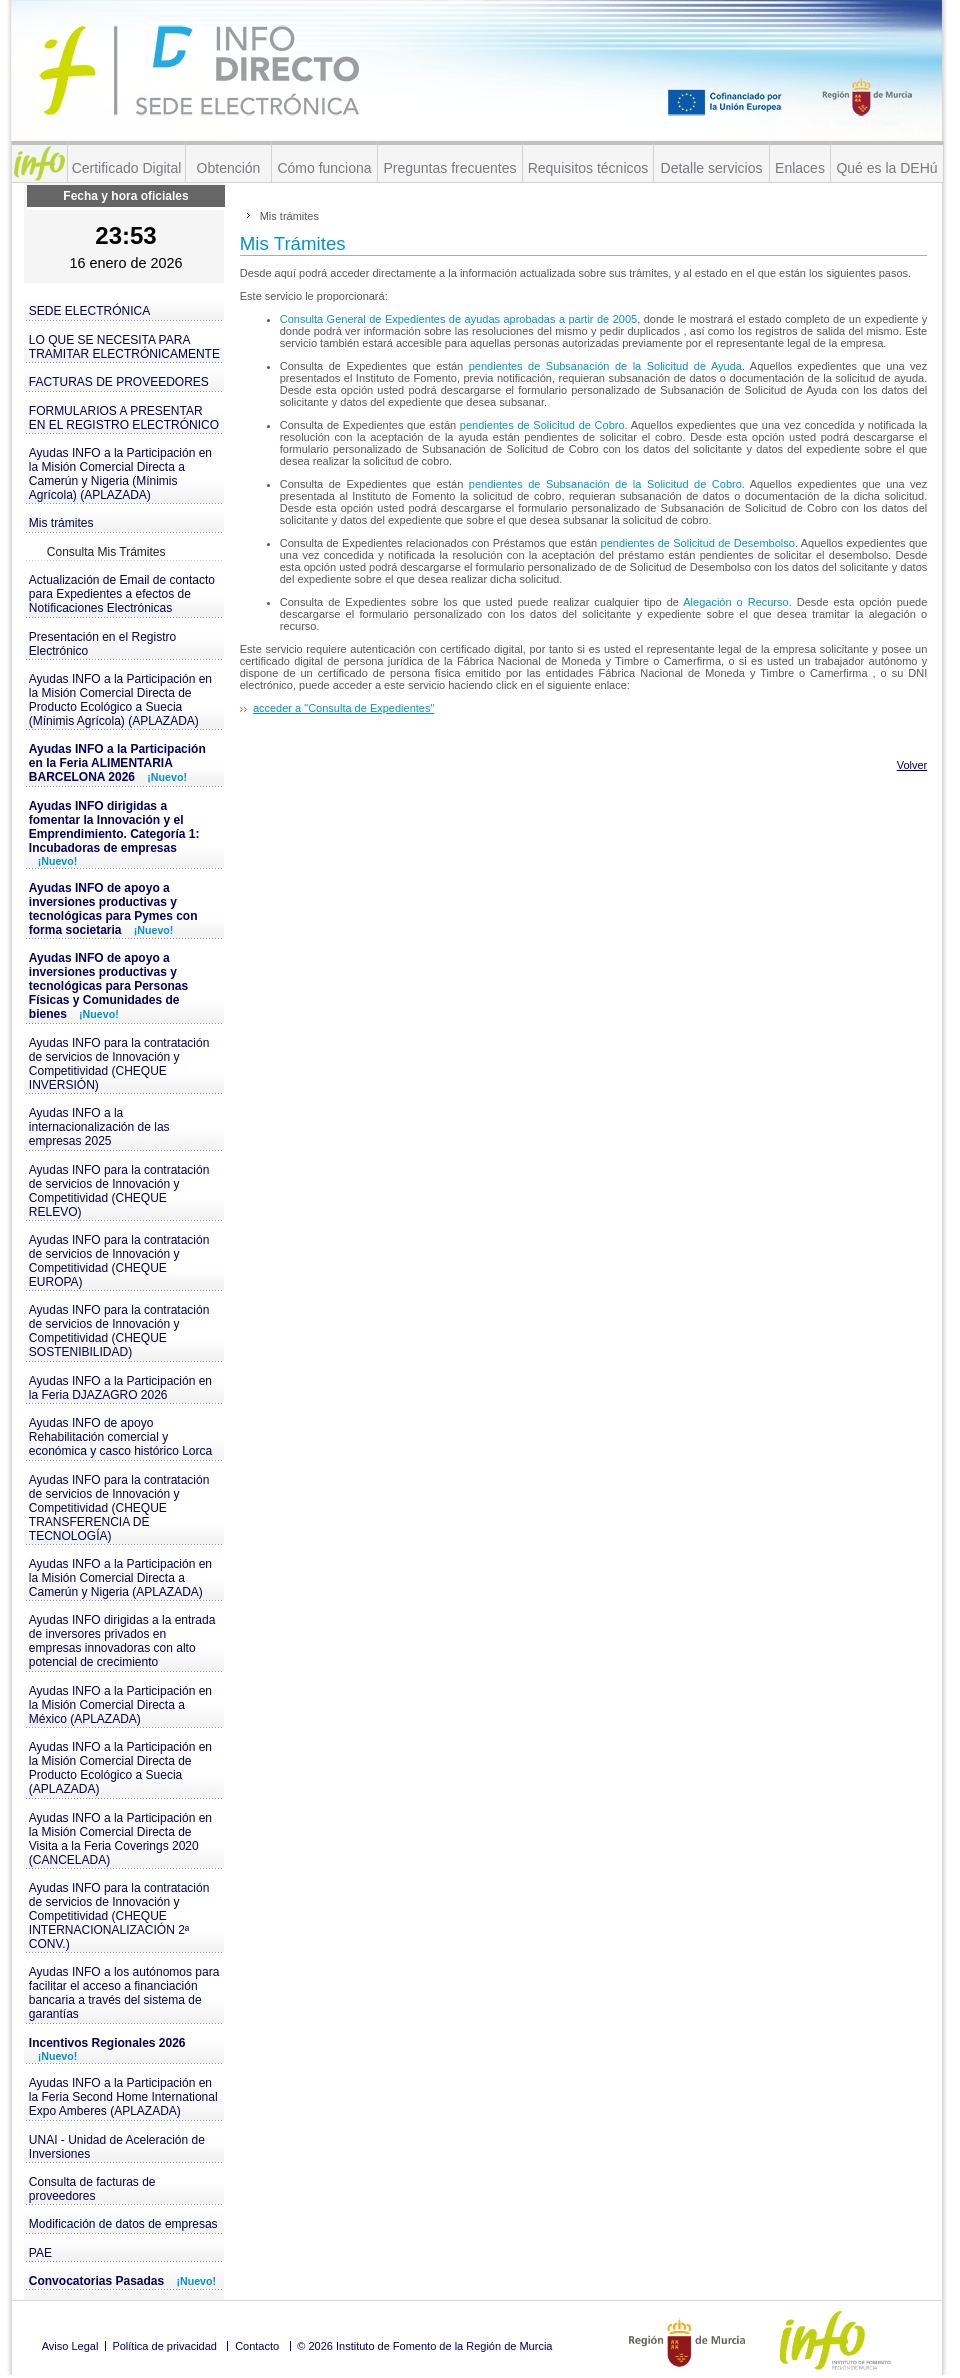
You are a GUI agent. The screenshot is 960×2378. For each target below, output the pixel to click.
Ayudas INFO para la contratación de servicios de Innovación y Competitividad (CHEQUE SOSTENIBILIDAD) (119, 1331)
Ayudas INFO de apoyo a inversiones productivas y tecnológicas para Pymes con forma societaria (113, 909)
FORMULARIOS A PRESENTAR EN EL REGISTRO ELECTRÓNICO (124, 418)
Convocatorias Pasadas (122, 2281)
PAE (40, 2253)
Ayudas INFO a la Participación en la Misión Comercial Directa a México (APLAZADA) (120, 1705)
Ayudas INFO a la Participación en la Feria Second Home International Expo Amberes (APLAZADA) (123, 2097)
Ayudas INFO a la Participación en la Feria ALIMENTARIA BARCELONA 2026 (117, 763)
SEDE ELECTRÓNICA (89, 311)
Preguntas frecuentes (449, 168)
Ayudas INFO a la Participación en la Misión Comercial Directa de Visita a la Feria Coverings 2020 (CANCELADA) (120, 1839)
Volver (912, 765)
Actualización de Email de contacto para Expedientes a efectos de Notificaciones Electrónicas (122, 594)
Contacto (257, 2346)
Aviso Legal (70, 2346)
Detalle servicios (712, 168)
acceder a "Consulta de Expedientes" (343, 708)
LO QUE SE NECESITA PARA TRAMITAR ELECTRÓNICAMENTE (124, 347)
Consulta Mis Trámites (106, 552)
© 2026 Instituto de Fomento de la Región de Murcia (424, 2346)
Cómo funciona (324, 168)
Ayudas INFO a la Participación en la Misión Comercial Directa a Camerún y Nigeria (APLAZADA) (120, 1578)
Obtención (229, 168)
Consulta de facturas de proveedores (92, 2189)
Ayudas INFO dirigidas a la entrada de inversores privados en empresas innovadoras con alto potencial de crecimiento (122, 1641)
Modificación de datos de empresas (123, 2224)
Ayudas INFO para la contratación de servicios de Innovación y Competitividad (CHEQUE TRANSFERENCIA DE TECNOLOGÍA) (119, 1508)
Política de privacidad (164, 2346)
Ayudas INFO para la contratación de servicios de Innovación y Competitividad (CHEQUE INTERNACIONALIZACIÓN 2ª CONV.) (119, 1916)
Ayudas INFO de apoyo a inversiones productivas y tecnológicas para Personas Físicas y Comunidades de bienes (108, 986)
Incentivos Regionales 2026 (107, 2049)
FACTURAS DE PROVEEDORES (119, 382)
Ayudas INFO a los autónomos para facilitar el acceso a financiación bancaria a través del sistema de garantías (124, 1993)
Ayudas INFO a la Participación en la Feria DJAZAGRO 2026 (120, 1388)
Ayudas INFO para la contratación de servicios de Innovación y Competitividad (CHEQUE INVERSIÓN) (119, 1064)
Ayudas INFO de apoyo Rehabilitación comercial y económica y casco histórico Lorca (120, 1437)
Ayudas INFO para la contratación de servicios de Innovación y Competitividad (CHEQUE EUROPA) (119, 1261)
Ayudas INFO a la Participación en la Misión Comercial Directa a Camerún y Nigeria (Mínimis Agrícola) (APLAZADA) (120, 474)
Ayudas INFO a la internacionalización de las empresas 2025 (99, 1127)
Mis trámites (61, 523)
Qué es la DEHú (886, 168)
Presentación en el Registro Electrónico (102, 644)
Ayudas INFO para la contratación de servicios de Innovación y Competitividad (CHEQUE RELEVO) (119, 1191)
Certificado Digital (127, 168)
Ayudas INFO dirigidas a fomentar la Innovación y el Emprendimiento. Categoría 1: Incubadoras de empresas (114, 833)
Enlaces (800, 168)
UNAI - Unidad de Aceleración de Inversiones (117, 2147)
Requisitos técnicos (588, 168)
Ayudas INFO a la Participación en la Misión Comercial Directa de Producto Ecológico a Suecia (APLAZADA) (120, 1768)
